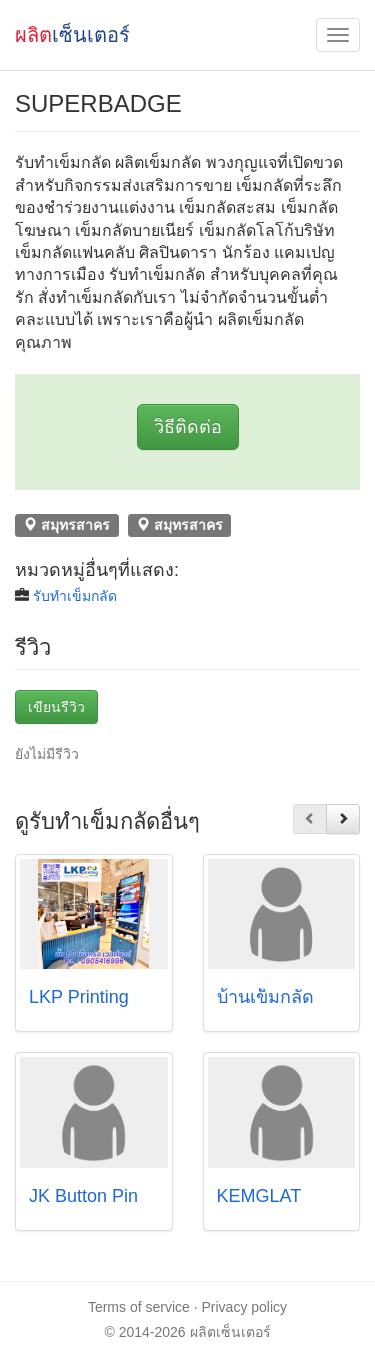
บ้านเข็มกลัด (265, 997)
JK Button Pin (83, 1196)
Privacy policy (245, 1307)
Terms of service (139, 1307)
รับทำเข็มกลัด (75, 596)
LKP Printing (79, 997)
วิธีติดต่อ (188, 427)
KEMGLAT (259, 1196)
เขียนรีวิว (56, 707)
